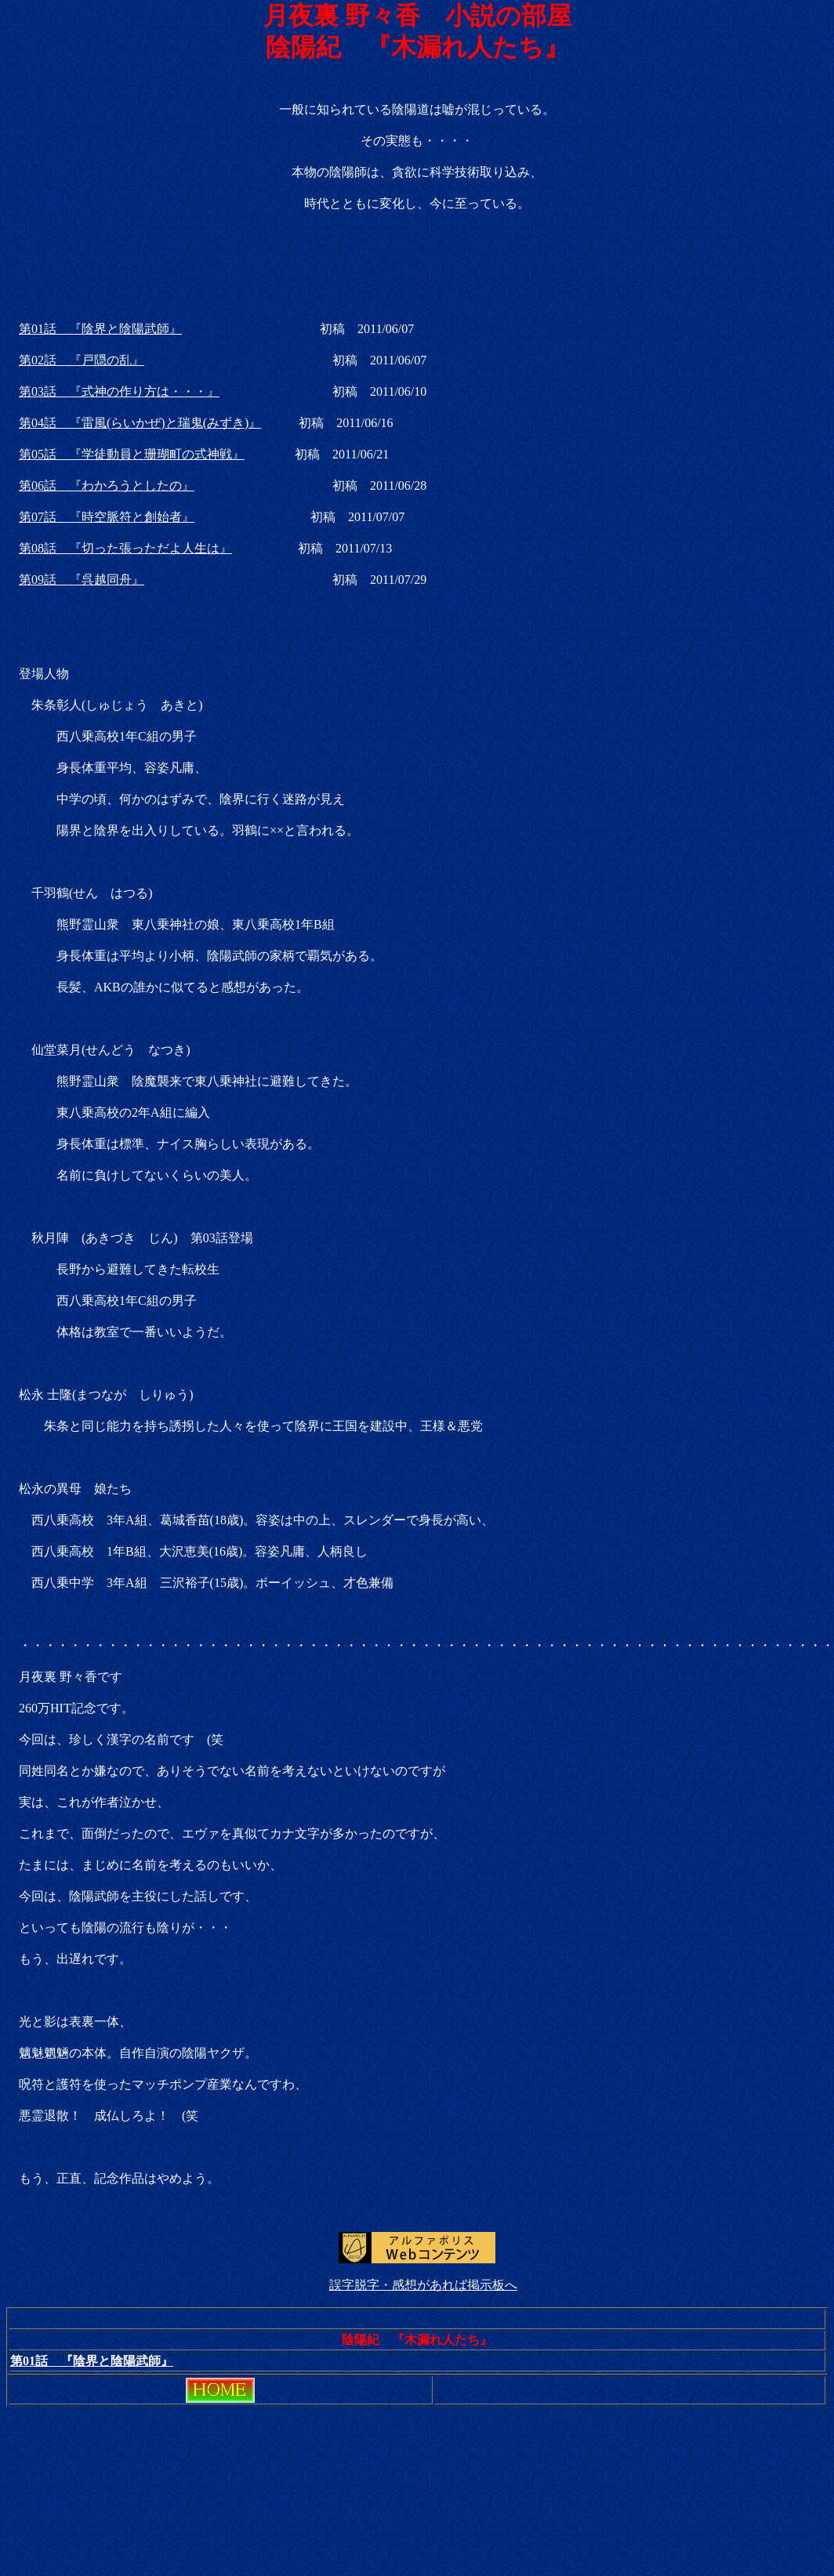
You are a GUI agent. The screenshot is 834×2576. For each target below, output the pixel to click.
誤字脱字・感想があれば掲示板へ (423, 2285)
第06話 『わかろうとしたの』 (106, 485)
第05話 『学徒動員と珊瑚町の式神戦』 (132, 454)
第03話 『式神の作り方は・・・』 (119, 391)
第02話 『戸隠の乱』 (81, 360)
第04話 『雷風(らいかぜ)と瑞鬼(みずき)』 (140, 422)
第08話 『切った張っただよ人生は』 (125, 548)
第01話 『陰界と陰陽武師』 (100, 328)
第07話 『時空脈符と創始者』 (106, 517)
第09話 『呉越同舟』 (81, 579)
